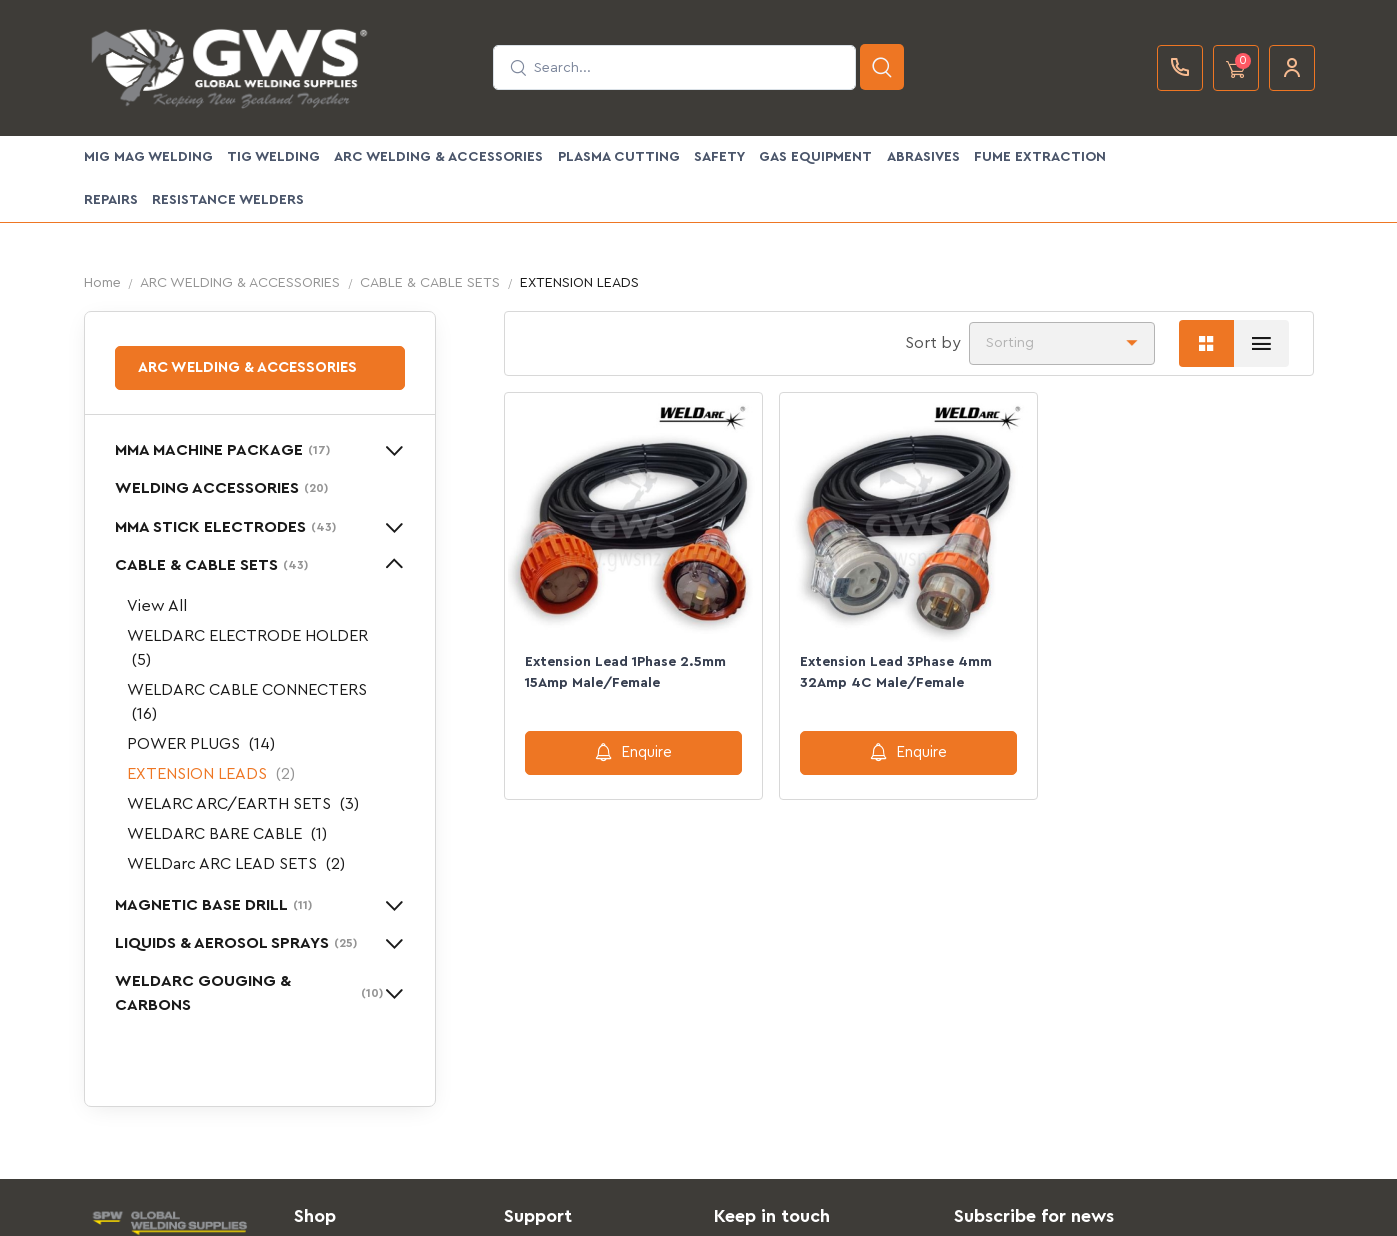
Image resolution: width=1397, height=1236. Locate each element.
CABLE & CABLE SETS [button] (211, 565)
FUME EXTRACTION (1040, 157)
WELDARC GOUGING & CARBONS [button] (249, 993)
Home (102, 283)
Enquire (633, 752)
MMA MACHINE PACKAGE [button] (222, 450)
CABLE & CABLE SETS (430, 283)
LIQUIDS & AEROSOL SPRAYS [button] (236, 943)
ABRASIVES (923, 157)
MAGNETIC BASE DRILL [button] (213, 905)
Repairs (111, 200)
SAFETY (719, 157)
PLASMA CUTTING (619, 157)
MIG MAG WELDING (148, 157)
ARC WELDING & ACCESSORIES (438, 157)
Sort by (933, 343)
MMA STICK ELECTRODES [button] (225, 527)
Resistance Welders (228, 200)
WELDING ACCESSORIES (221, 488)
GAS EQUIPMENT (815, 157)
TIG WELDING (273, 157)
